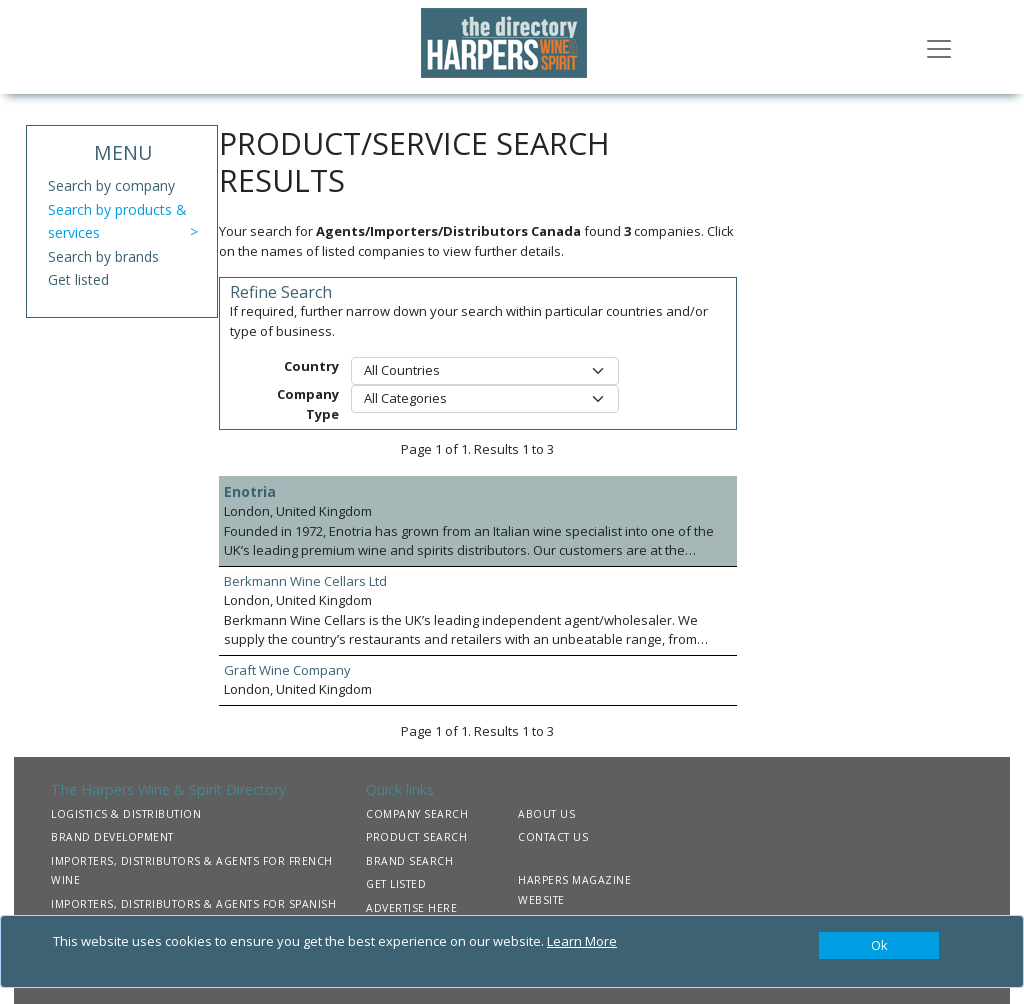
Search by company (111, 185)
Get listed (78, 279)
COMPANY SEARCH (417, 814)
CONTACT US (553, 837)
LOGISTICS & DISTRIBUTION (126, 814)
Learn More (582, 941)
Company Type (308, 404)
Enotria (250, 491)
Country (311, 366)
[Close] (879, 946)
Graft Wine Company (287, 670)
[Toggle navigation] (939, 47)
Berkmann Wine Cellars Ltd (305, 581)
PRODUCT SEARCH (416, 837)
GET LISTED (396, 884)
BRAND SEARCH (409, 861)
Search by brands (103, 256)
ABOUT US (546, 814)
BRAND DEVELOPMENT (112, 837)
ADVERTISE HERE (411, 908)
